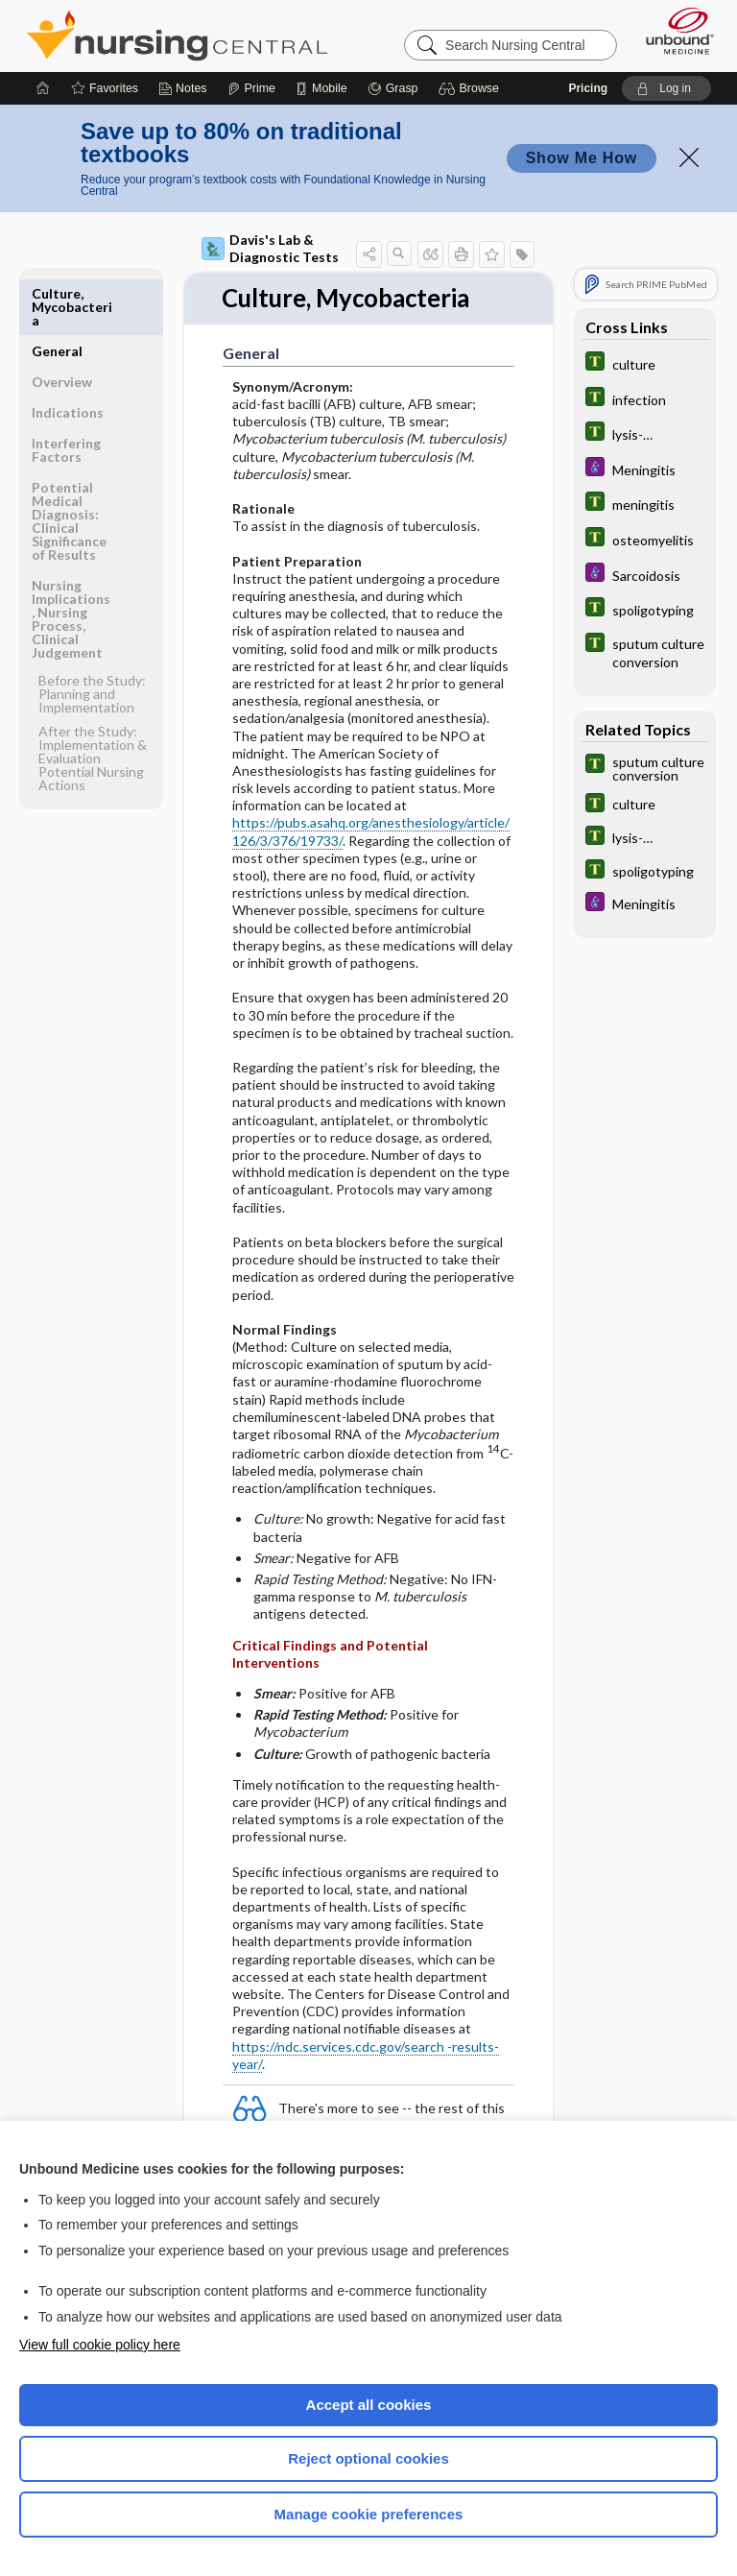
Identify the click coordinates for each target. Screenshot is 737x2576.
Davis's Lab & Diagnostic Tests (270, 248)
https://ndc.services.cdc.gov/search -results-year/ (365, 2055)
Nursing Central (177, 35)
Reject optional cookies (368, 2458)
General (57, 293)
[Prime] (251, 88)
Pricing (587, 88)
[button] (472, 88)
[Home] (43, 88)
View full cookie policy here (99, 2344)
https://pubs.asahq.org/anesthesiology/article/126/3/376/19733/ (371, 832)
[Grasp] (393, 88)
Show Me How (581, 158)
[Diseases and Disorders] (645, 469)
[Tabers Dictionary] (645, 363)
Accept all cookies (369, 2404)
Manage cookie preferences (369, 2514)
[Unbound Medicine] (673, 31)
